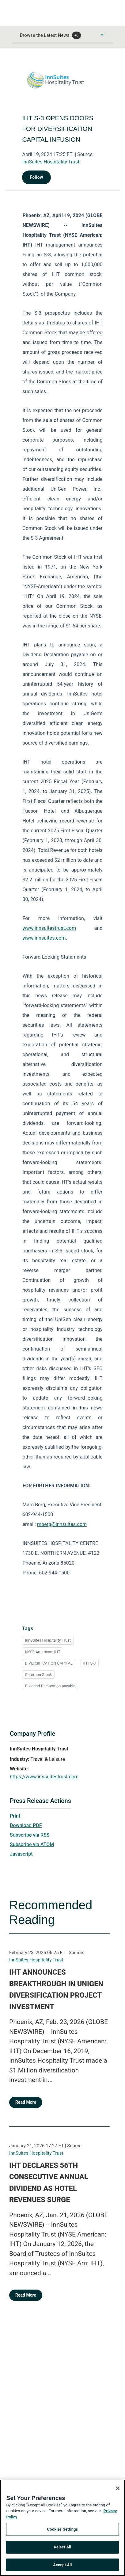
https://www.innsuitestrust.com (44, 1777)
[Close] (117, 2491)
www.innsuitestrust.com (49, 928)
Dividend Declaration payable (50, 1686)
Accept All (62, 2568)
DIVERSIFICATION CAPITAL (48, 1663)
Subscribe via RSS (30, 1835)
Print (15, 1816)
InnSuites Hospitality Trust (50, 162)
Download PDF (26, 1825)
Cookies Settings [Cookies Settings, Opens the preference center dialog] (62, 2533)
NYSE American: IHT (42, 1652)
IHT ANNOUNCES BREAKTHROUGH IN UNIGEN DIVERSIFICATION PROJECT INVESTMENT (56, 1989)
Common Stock (38, 1674)
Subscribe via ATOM (32, 1844)
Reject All (62, 2550)
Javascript (21, 1854)
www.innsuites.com (44, 938)
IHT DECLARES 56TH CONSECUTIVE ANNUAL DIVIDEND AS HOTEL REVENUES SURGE (48, 2182)
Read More (25, 2102)
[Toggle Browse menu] (102, 35)
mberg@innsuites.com (62, 1524)
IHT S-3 (89, 1663)
